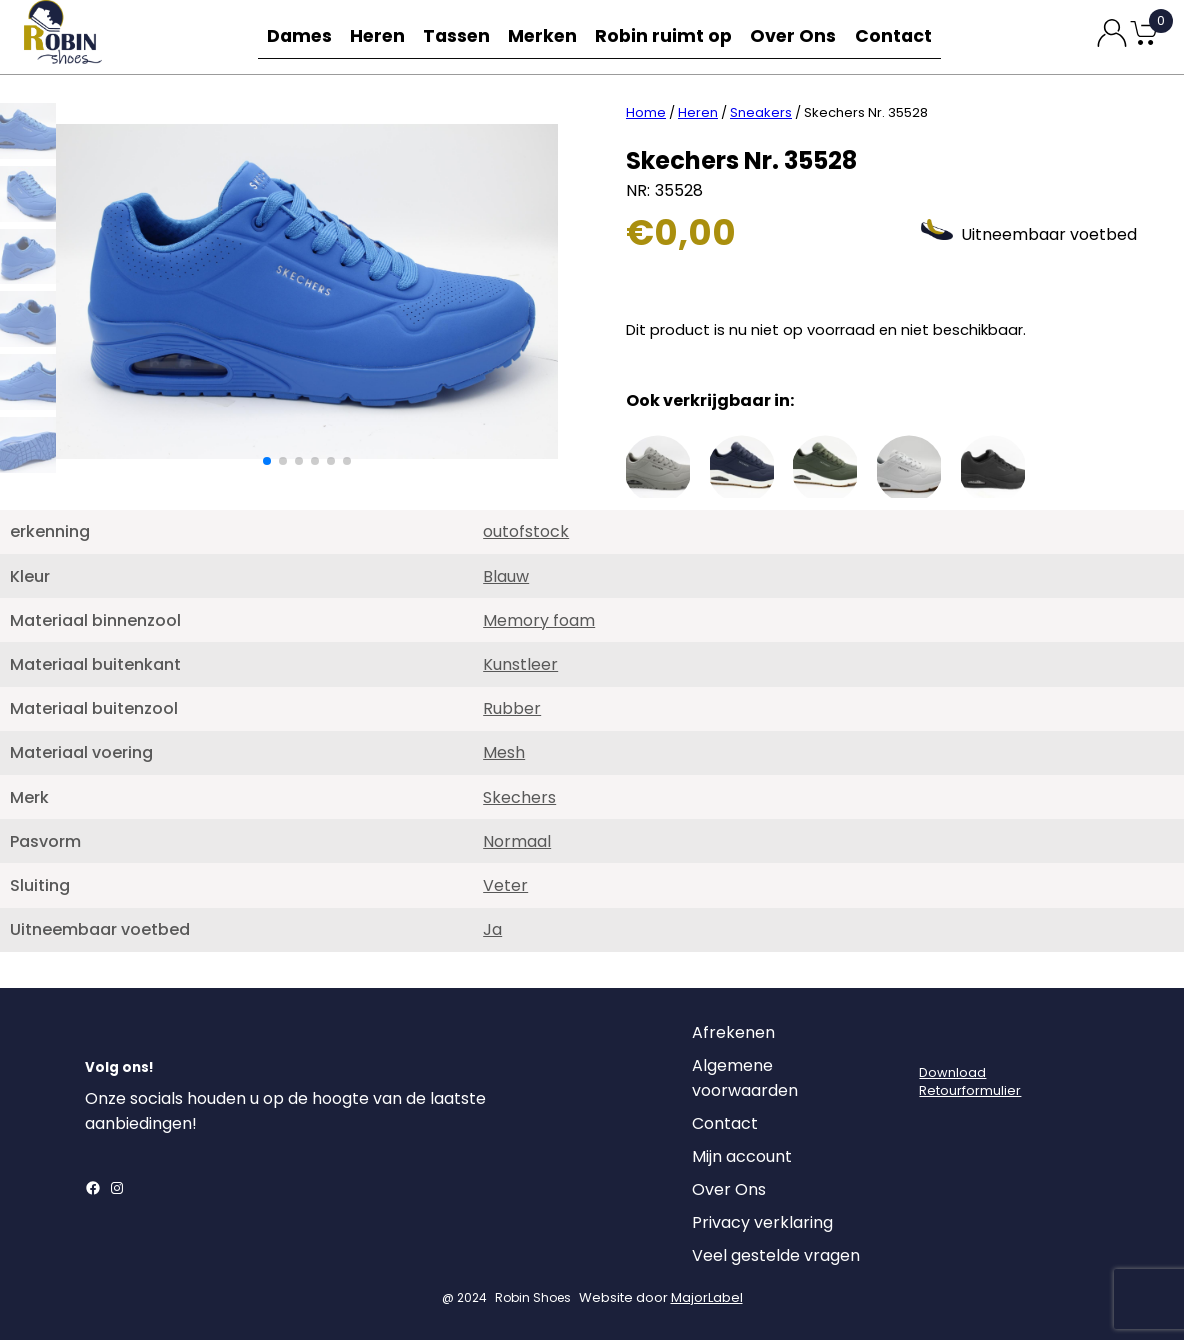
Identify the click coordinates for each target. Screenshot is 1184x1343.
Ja (492, 932)
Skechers (519, 800)
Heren (378, 36)
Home (646, 115)
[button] (267, 464)
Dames (294, 36)
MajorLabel (707, 1300)
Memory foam (539, 623)
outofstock (526, 534)
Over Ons (798, 36)
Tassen (462, 36)
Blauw (506, 579)
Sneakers (761, 115)
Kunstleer (520, 667)
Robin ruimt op (671, 36)
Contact (900, 36)
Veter (505, 888)
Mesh (504, 755)
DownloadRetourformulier (970, 1084)
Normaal (517, 844)
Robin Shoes (533, 1300)
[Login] (937, 1041)
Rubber (512, 711)
